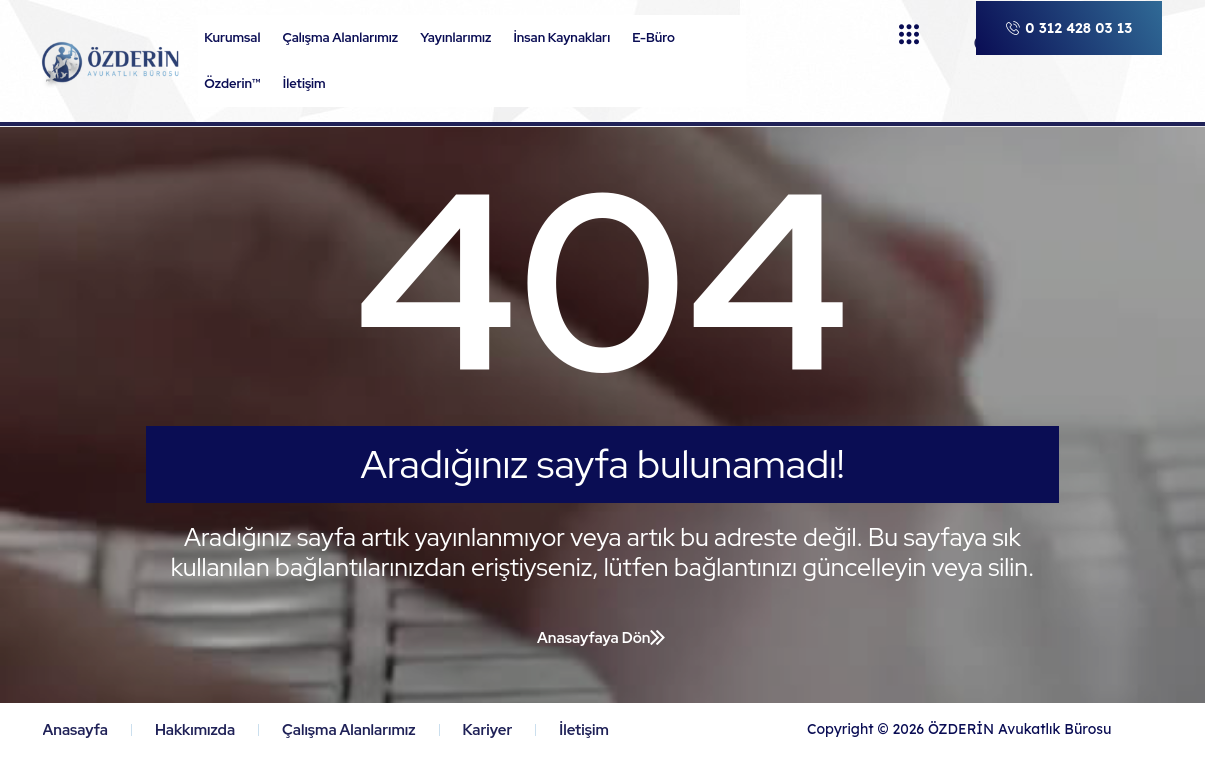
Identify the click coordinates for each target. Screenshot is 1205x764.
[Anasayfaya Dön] (657, 637)
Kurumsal (237, 38)
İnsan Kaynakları (566, 38)
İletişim (304, 83)
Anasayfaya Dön (593, 638)
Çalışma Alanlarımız (345, 38)
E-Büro (658, 38)
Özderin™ (237, 84)
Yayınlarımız (460, 38)
